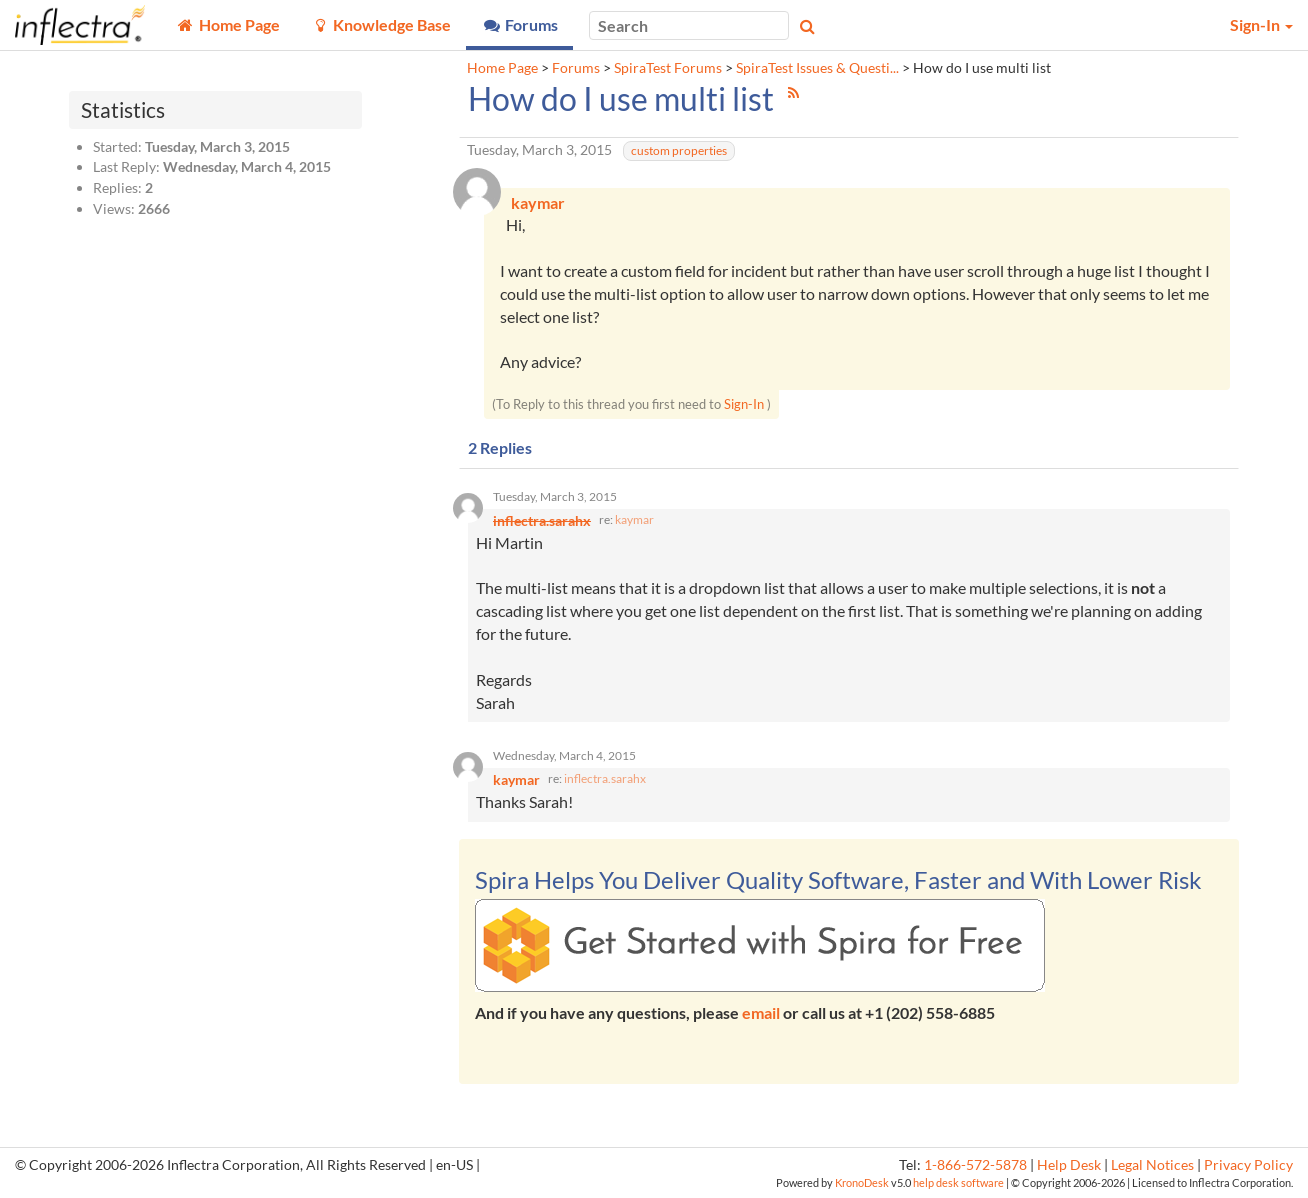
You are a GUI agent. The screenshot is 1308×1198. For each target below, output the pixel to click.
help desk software (958, 1182)
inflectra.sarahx (605, 778)
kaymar (634, 519)
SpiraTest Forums (668, 68)
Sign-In (744, 404)
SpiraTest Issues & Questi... (817, 68)
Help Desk (1069, 1165)
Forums (576, 68)
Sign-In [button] (1261, 24)
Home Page (502, 68)
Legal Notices (1152, 1165)
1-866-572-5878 (975, 1165)
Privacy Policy (1248, 1165)
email (761, 1012)
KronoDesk (862, 1182)
